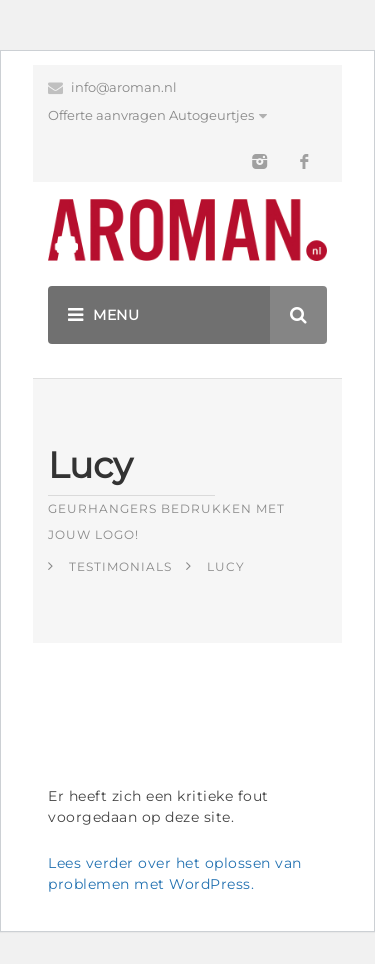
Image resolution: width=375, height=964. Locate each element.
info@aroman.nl (124, 87)
